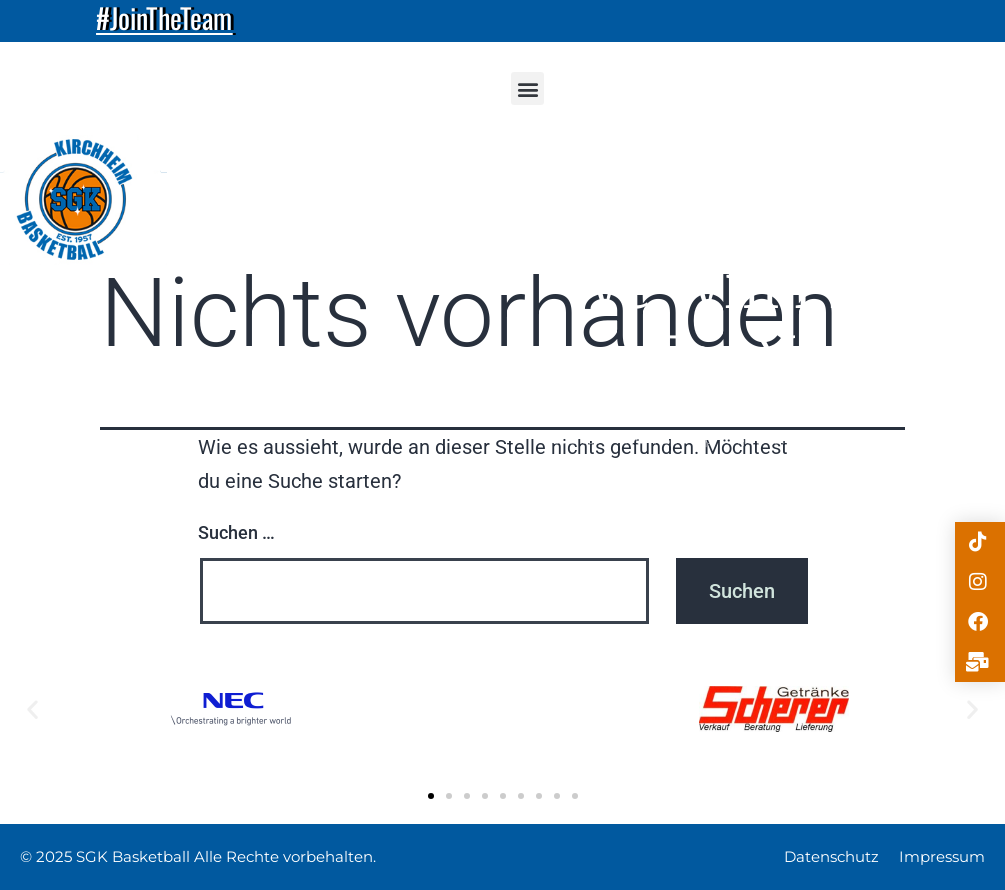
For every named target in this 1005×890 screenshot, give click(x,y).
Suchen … (236, 532)
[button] (527, 88)
